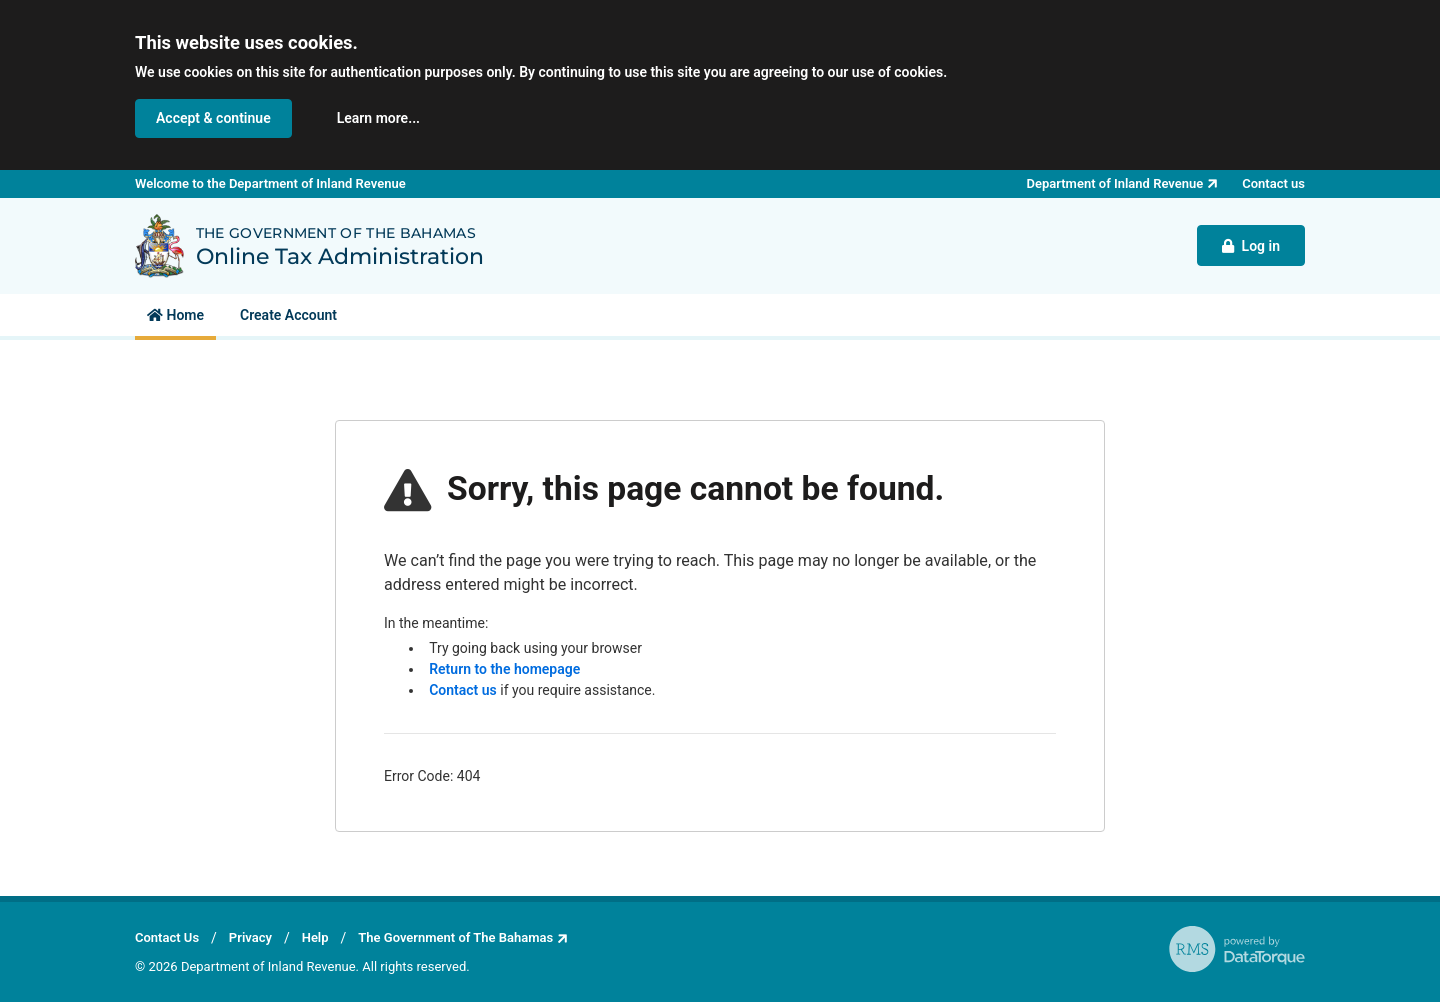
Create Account (288, 315)
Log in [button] (1251, 246)
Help (315, 937)
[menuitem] (175, 315)
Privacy (250, 937)
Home (175, 315)
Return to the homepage (504, 669)
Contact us (463, 690)
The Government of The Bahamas (455, 937)
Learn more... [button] (378, 118)
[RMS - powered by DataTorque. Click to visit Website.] (1237, 949)
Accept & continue (213, 118)
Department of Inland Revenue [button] (1115, 183)
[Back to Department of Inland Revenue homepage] (159, 246)
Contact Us (167, 937)
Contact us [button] (1273, 183)
